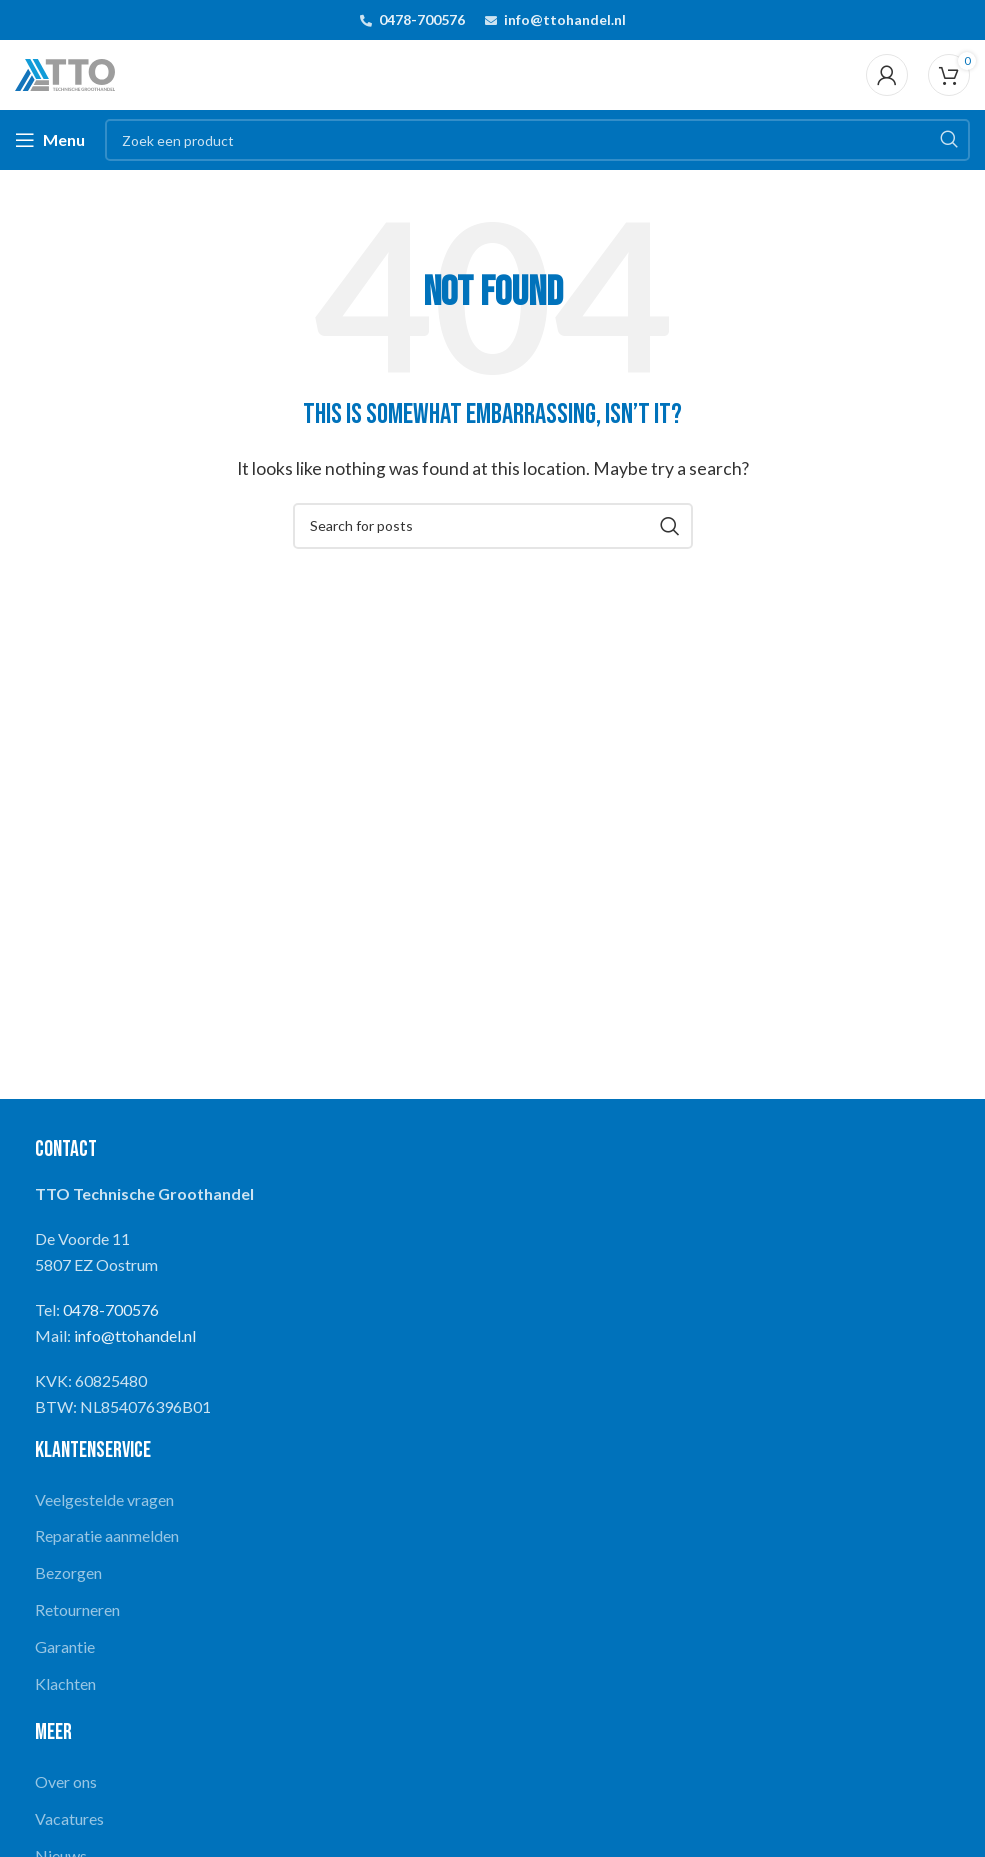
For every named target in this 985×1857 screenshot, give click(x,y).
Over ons (66, 1781)
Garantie (65, 1646)
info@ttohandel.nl (565, 19)
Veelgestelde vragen (104, 1499)
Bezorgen (68, 1572)
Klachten (65, 1683)
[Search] (537, 140)
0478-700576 (422, 19)
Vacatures (69, 1818)
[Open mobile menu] (50, 140)
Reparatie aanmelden (107, 1535)
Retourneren (77, 1609)
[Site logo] (65, 72)
